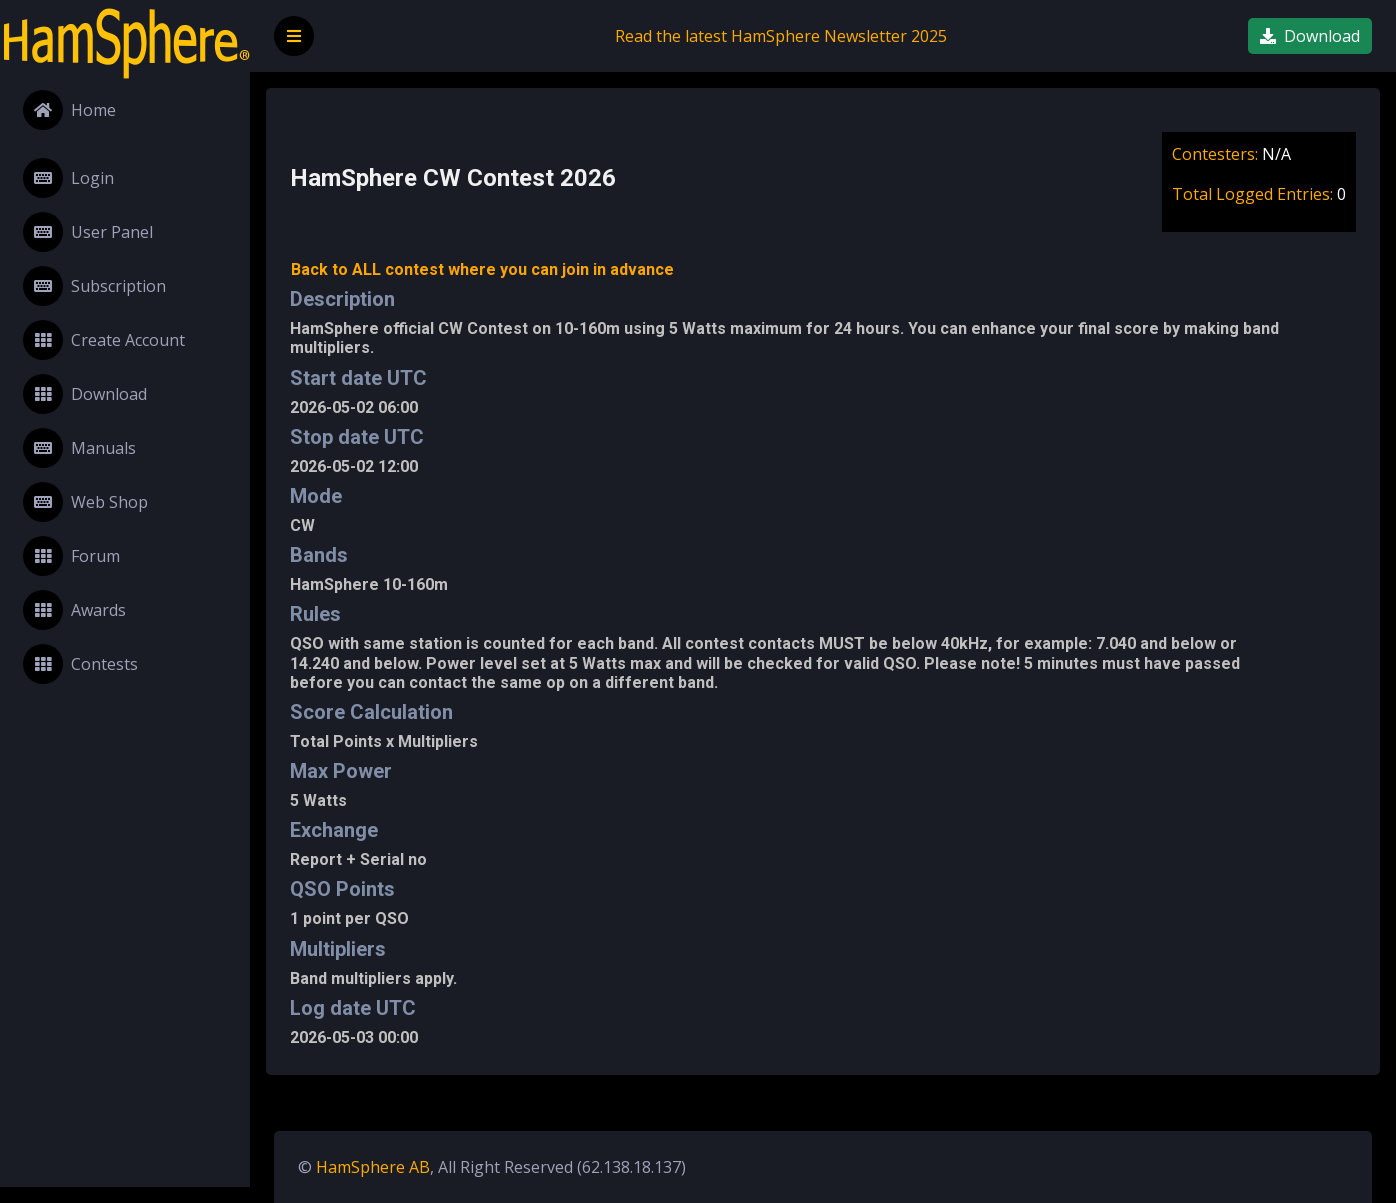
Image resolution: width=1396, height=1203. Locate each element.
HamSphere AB (373, 1167)
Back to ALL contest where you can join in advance (482, 269)
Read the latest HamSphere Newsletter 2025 (781, 36)
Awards (74, 610)
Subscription (94, 286)
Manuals (79, 448)
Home (69, 110)
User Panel (88, 232)
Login (68, 178)
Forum (71, 556)
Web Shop (85, 502)
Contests (80, 664)
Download (85, 394)
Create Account (104, 340)
